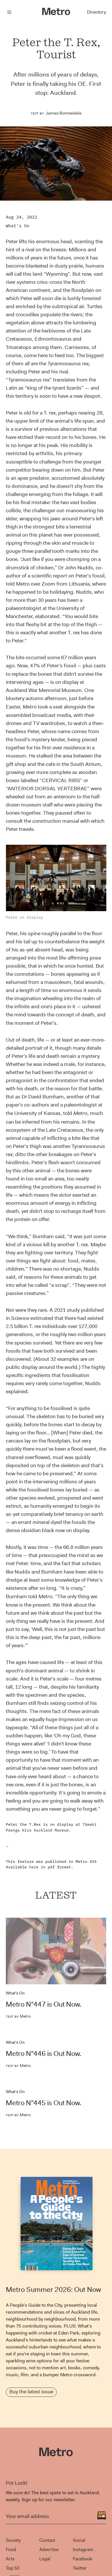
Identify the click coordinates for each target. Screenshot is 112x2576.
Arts (10, 2559)
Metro (18, 2016)
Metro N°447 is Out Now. (43, 2004)
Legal (44, 2559)
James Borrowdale (63, 113)
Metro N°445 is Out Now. (43, 2103)
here (33, 1867)
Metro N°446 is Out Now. (43, 2053)
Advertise (48, 2549)
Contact (47, 2540)
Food (11, 2549)
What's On (17, 225)
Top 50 (12, 2568)
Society (13, 2540)
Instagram (83, 2549)
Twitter (80, 2568)
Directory (96, 12)
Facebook (82, 2559)
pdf (51, 1867)
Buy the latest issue (31, 2391)
